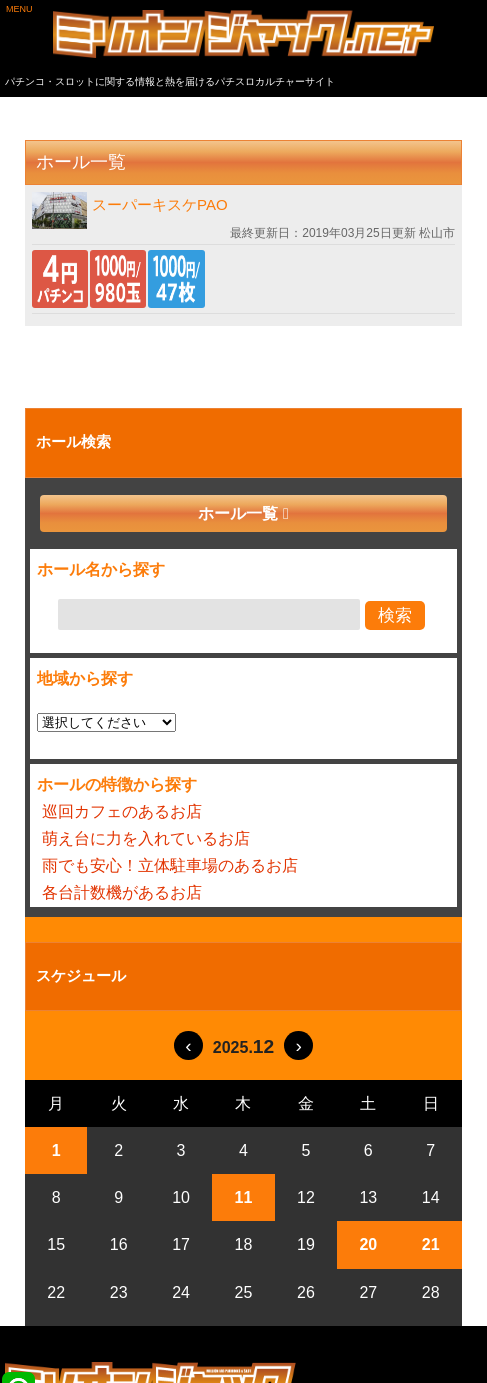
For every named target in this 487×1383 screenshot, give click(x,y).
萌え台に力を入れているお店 (146, 838)
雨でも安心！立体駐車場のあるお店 (170, 865)
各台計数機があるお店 (122, 892)
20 (368, 1244)
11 (244, 1197)
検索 (395, 615)
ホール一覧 (238, 513)
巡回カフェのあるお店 (122, 811)
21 (431, 1244)
